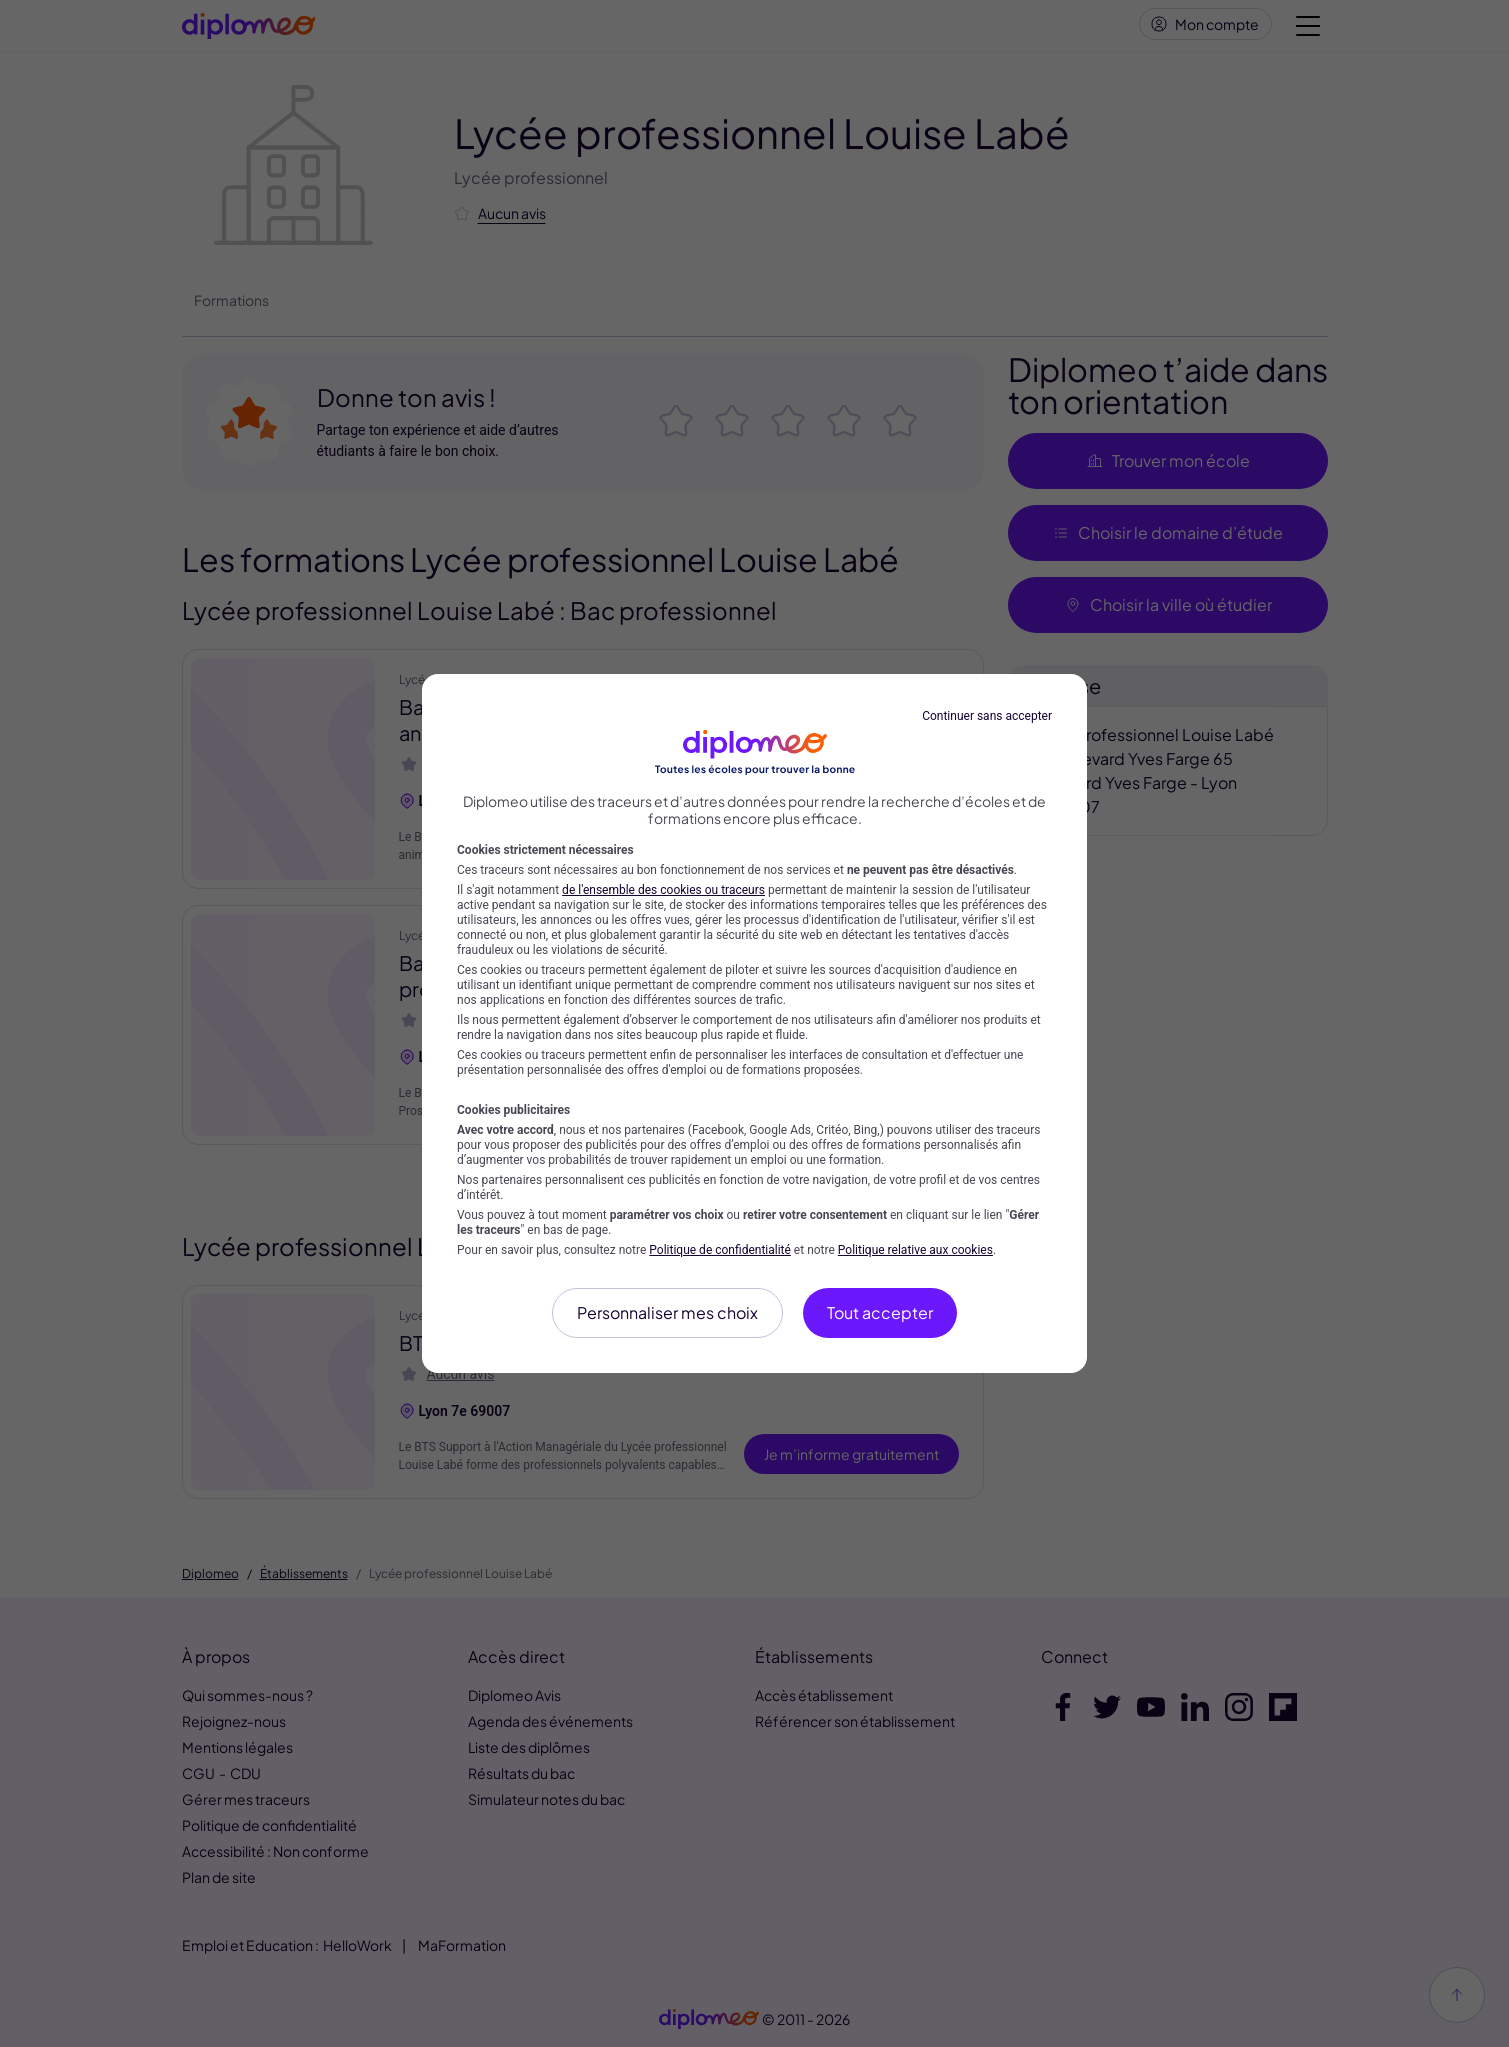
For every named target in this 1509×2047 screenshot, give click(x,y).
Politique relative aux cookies (915, 1250)
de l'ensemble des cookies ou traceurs (663, 890)
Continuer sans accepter (987, 716)
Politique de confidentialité (720, 1250)
